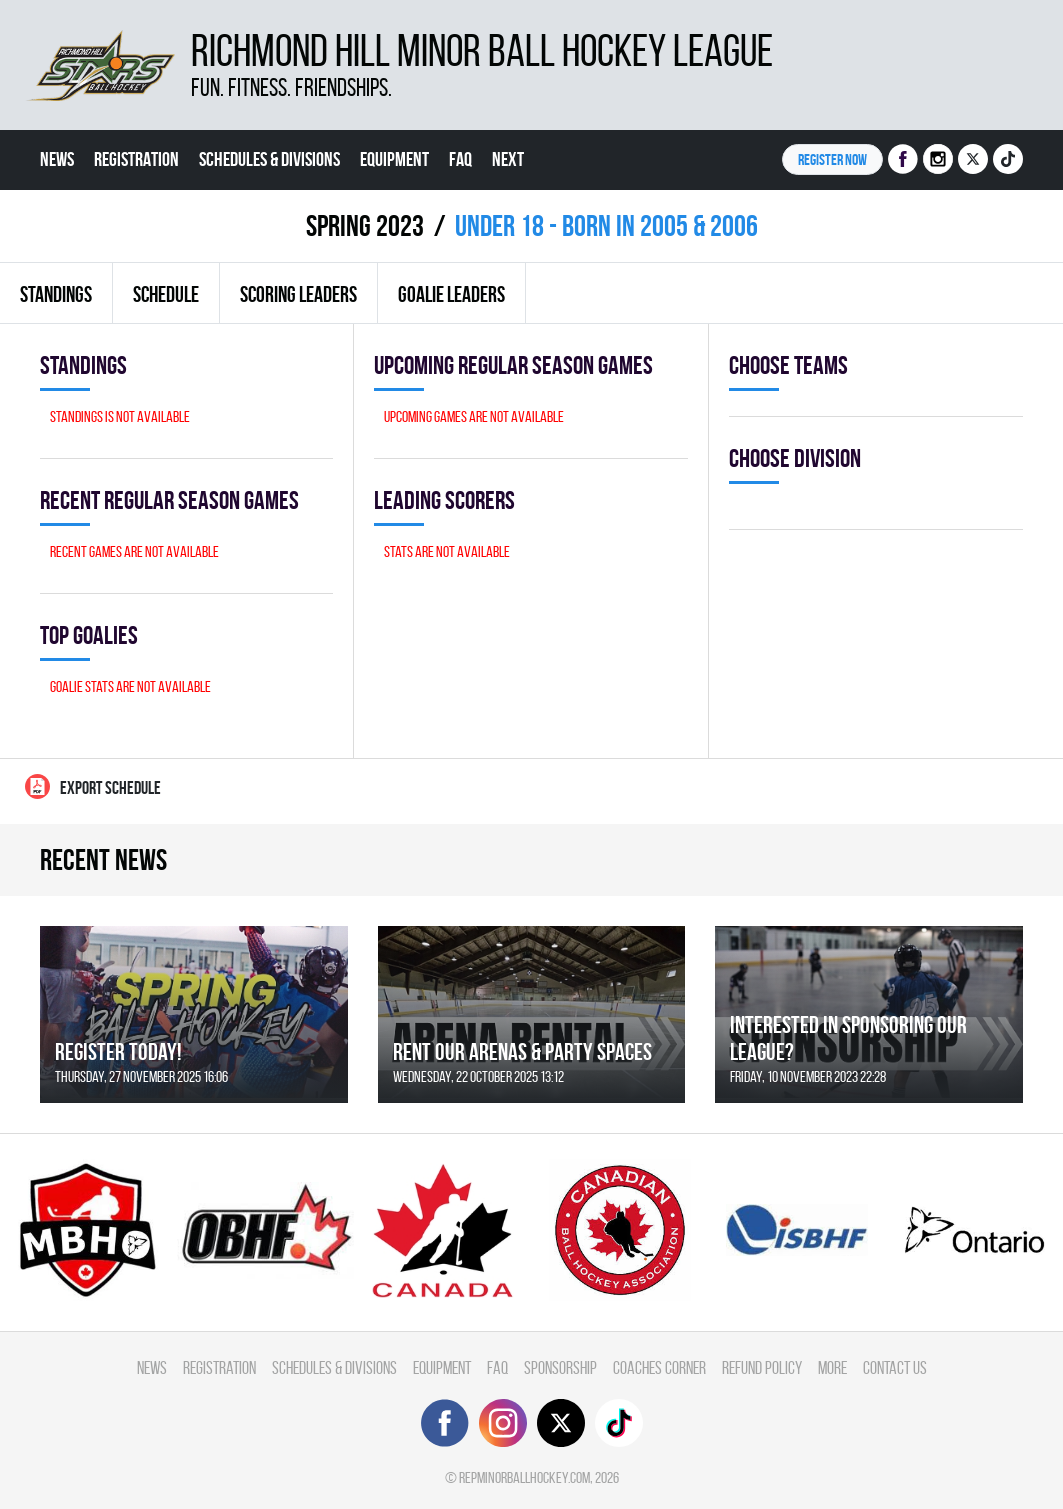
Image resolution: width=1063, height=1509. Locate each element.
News (57, 159)
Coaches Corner (659, 1367)
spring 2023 (365, 225)
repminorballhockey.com (524, 1477)
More (832, 1367)
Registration (136, 159)
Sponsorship (560, 1367)
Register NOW (832, 159)
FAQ (460, 159)
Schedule (166, 294)
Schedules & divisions (269, 159)
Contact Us (895, 1367)
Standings (56, 294)
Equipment (394, 159)
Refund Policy (762, 1367)
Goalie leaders (451, 294)
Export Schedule (93, 786)
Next (508, 159)
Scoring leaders (298, 294)
